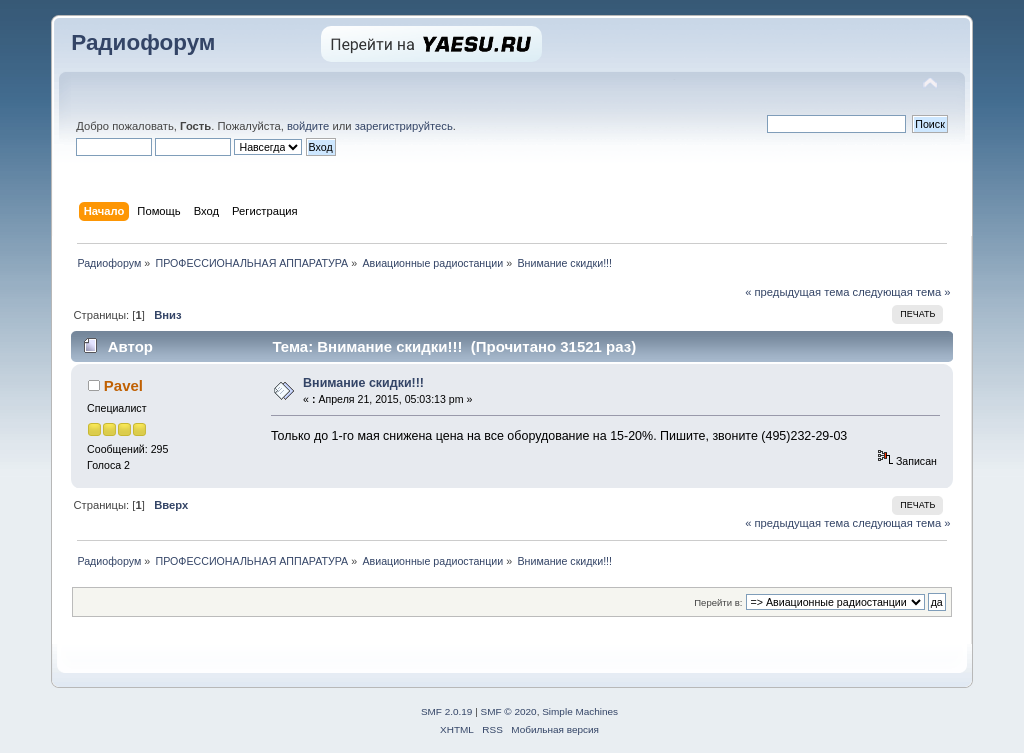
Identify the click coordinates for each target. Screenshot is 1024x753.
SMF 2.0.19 (447, 711)
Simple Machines (580, 711)
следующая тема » (902, 292)
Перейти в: (718, 602)
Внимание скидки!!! (363, 383)
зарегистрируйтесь (404, 126)
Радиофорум (143, 42)
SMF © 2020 (509, 711)
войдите (308, 126)
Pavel (123, 385)
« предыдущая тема (797, 292)
